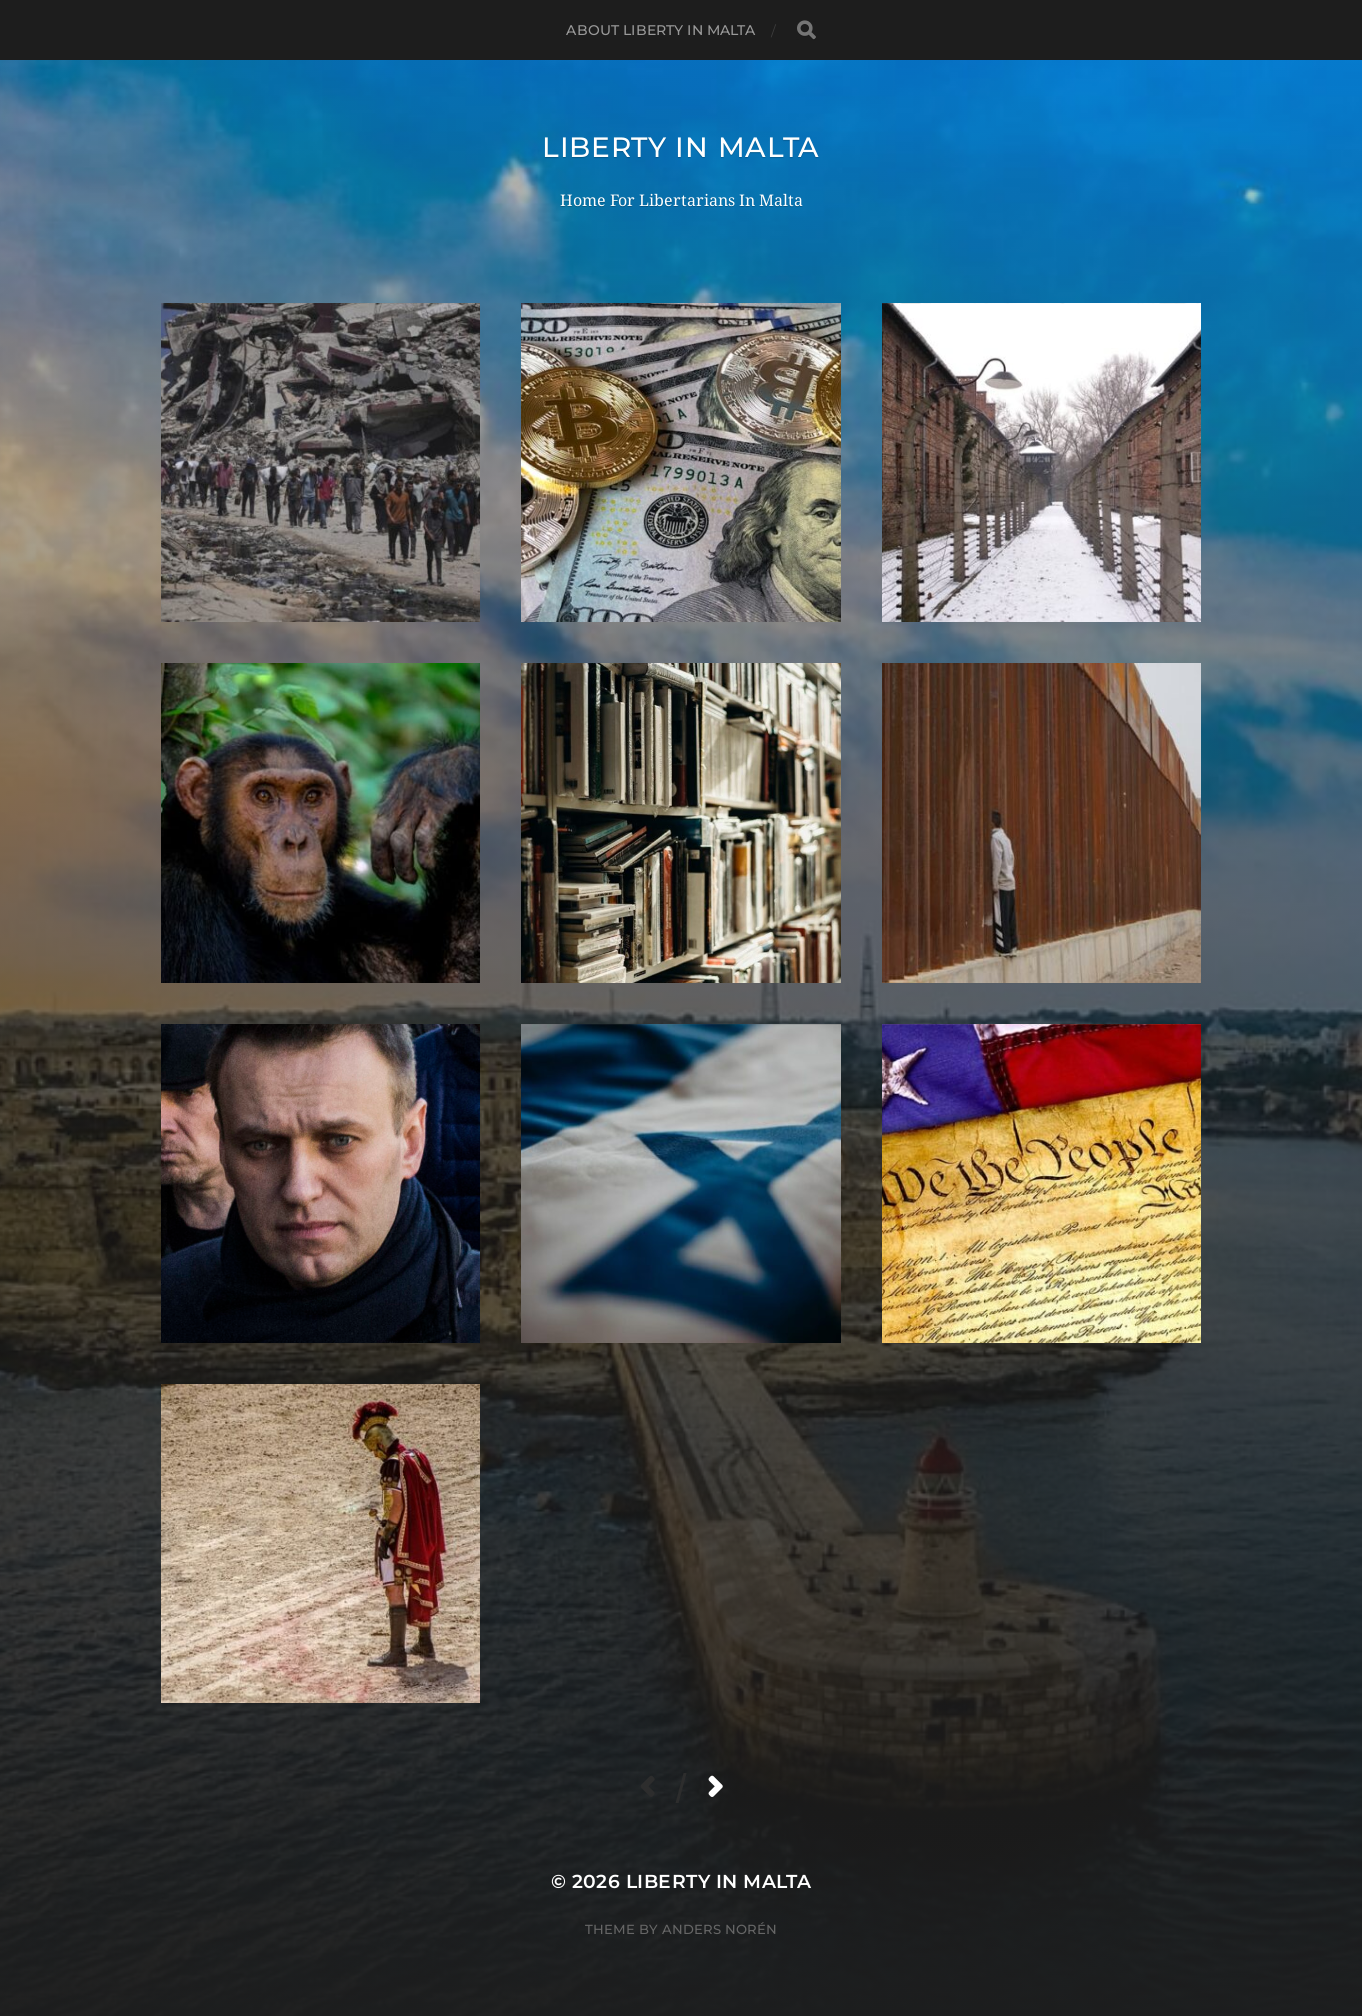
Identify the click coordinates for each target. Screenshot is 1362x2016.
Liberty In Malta (681, 147)
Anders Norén (719, 1929)
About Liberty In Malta (660, 30)
